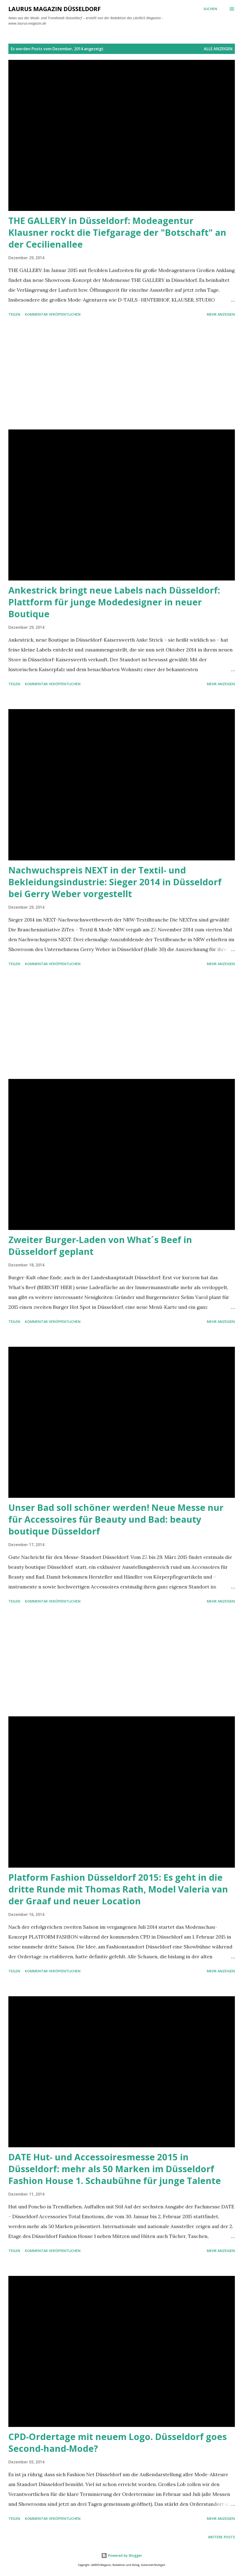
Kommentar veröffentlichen (53, 314)
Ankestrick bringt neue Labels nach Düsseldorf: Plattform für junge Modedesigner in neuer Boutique (114, 602)
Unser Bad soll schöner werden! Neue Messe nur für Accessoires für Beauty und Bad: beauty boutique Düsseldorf (116, 1519)
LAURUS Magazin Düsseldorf (54, 9)
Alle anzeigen (218, 48)
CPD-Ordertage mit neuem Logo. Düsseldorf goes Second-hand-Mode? (117, 2443)
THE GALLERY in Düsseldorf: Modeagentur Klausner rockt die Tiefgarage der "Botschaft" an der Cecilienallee (117, 232)
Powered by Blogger (121, 2555)
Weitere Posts (221, 2537)
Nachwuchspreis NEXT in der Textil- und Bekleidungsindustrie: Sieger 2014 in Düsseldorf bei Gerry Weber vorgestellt (115, 882)
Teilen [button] (14, 314)
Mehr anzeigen (221, 314)
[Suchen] (210, 9)
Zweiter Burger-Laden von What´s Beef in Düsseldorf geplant (100, 1246)
